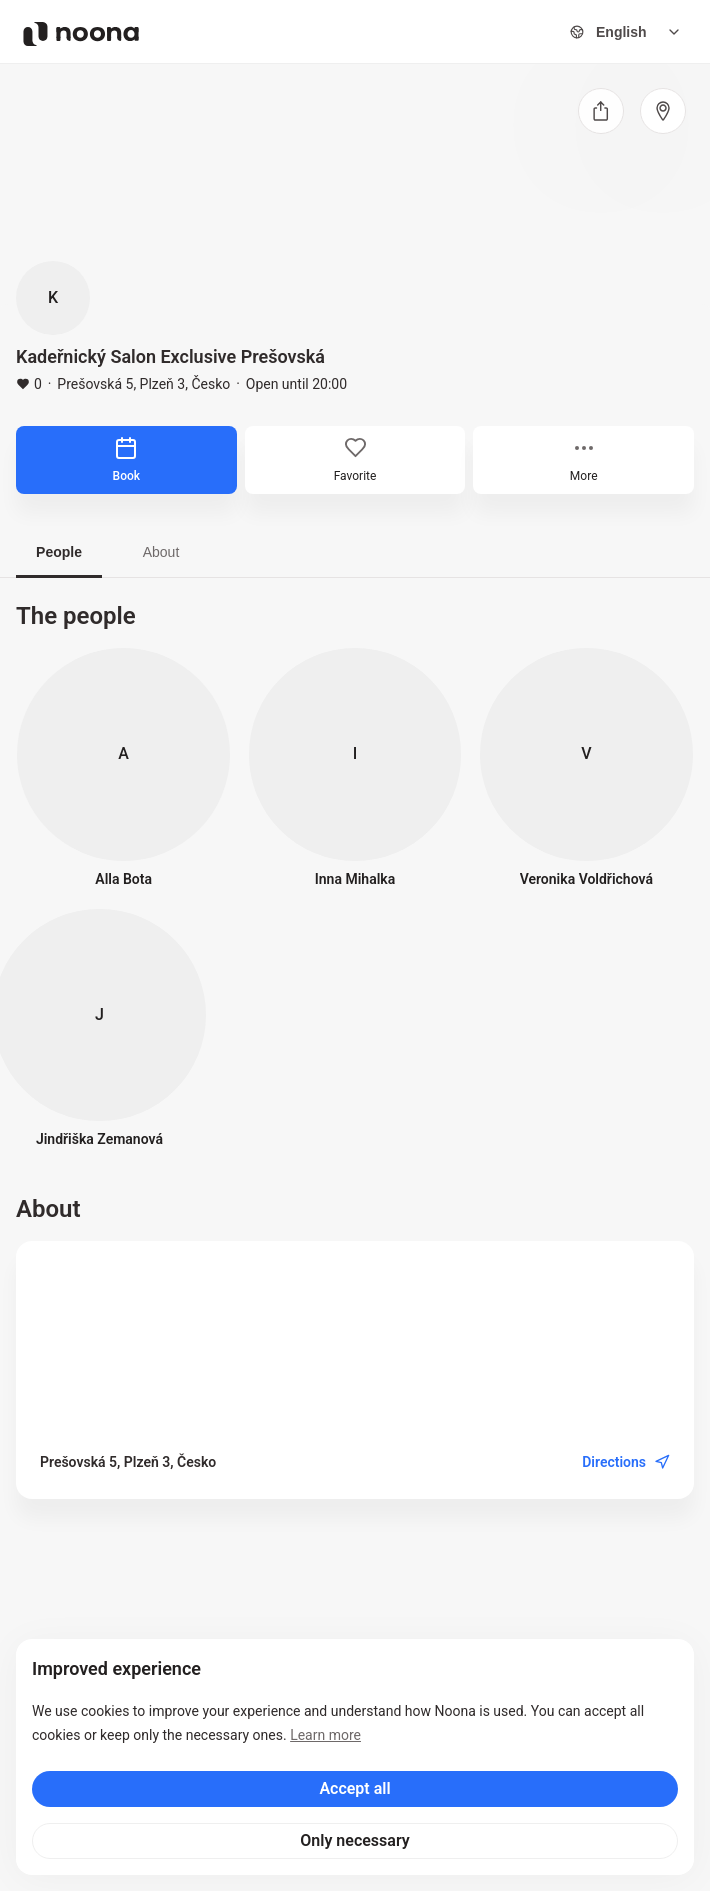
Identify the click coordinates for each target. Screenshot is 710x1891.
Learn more (325, 1735)
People (59, 552)
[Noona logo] (81, 34)
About (161, 552)
